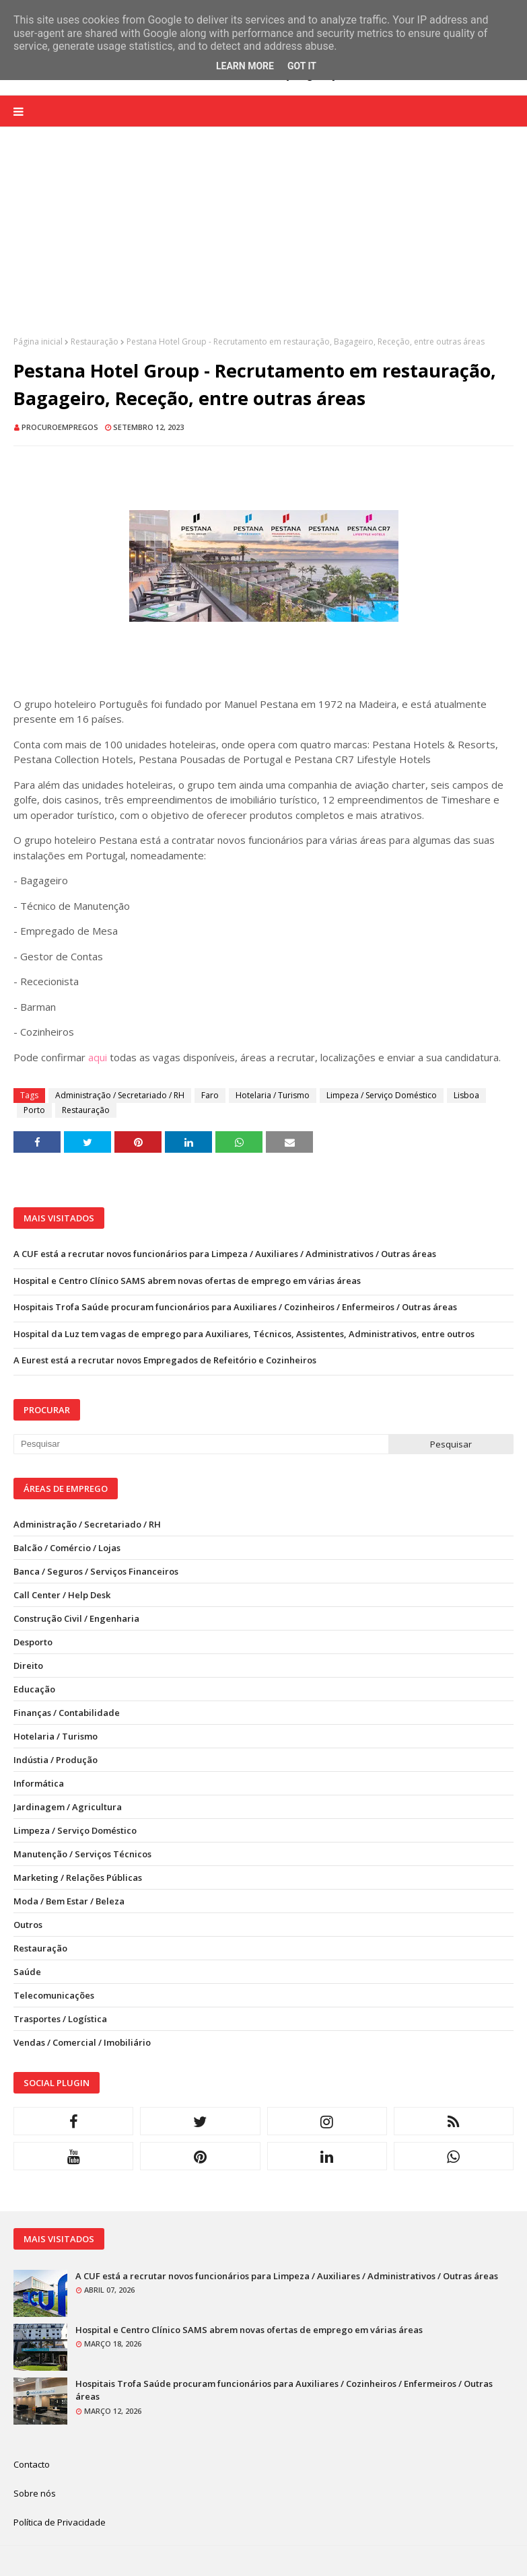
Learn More (245, 66)
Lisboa (466, 1095)
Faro (210, 1095)
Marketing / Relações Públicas (77, 1877)
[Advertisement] (263, 241)
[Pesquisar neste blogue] (200, 1444)
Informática (38, 1783)
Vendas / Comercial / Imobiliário (82, 2042)
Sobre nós (34, 2493)
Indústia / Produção (55, 1760)
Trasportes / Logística (60, 2019)
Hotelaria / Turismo (273, 1095)
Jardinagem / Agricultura (67, 1807)
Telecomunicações (53, 1995)
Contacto (31, 2464)
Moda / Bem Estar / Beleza (69, 1901)
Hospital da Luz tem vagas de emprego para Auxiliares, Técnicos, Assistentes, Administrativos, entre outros (244, 1334)
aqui (97, 1057)
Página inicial (38, 341)
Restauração (94, 341)
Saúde (27, 1972)
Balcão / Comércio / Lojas (66, 1548)
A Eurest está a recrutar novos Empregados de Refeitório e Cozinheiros (164, 1360)
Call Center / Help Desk (61, 1595)
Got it (301, 66)
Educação (34, 1689)
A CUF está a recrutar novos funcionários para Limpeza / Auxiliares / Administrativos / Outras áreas (224, 1254)
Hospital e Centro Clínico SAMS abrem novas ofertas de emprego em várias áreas (187, 1281)
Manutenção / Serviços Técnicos (82, 1854)
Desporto (32, 1642)
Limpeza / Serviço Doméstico (381, 1095)
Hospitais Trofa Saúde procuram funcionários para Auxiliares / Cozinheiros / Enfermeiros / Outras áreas (235, 1307)
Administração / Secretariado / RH (119, 1095)
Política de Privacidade (59, 2522)
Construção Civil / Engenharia (76, 1618)
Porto (34, 1110)
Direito (28, 1665)
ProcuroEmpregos (60, 427)
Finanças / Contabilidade (66, 1713)
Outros (27, 1925)
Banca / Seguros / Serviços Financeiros (95, 1571)
